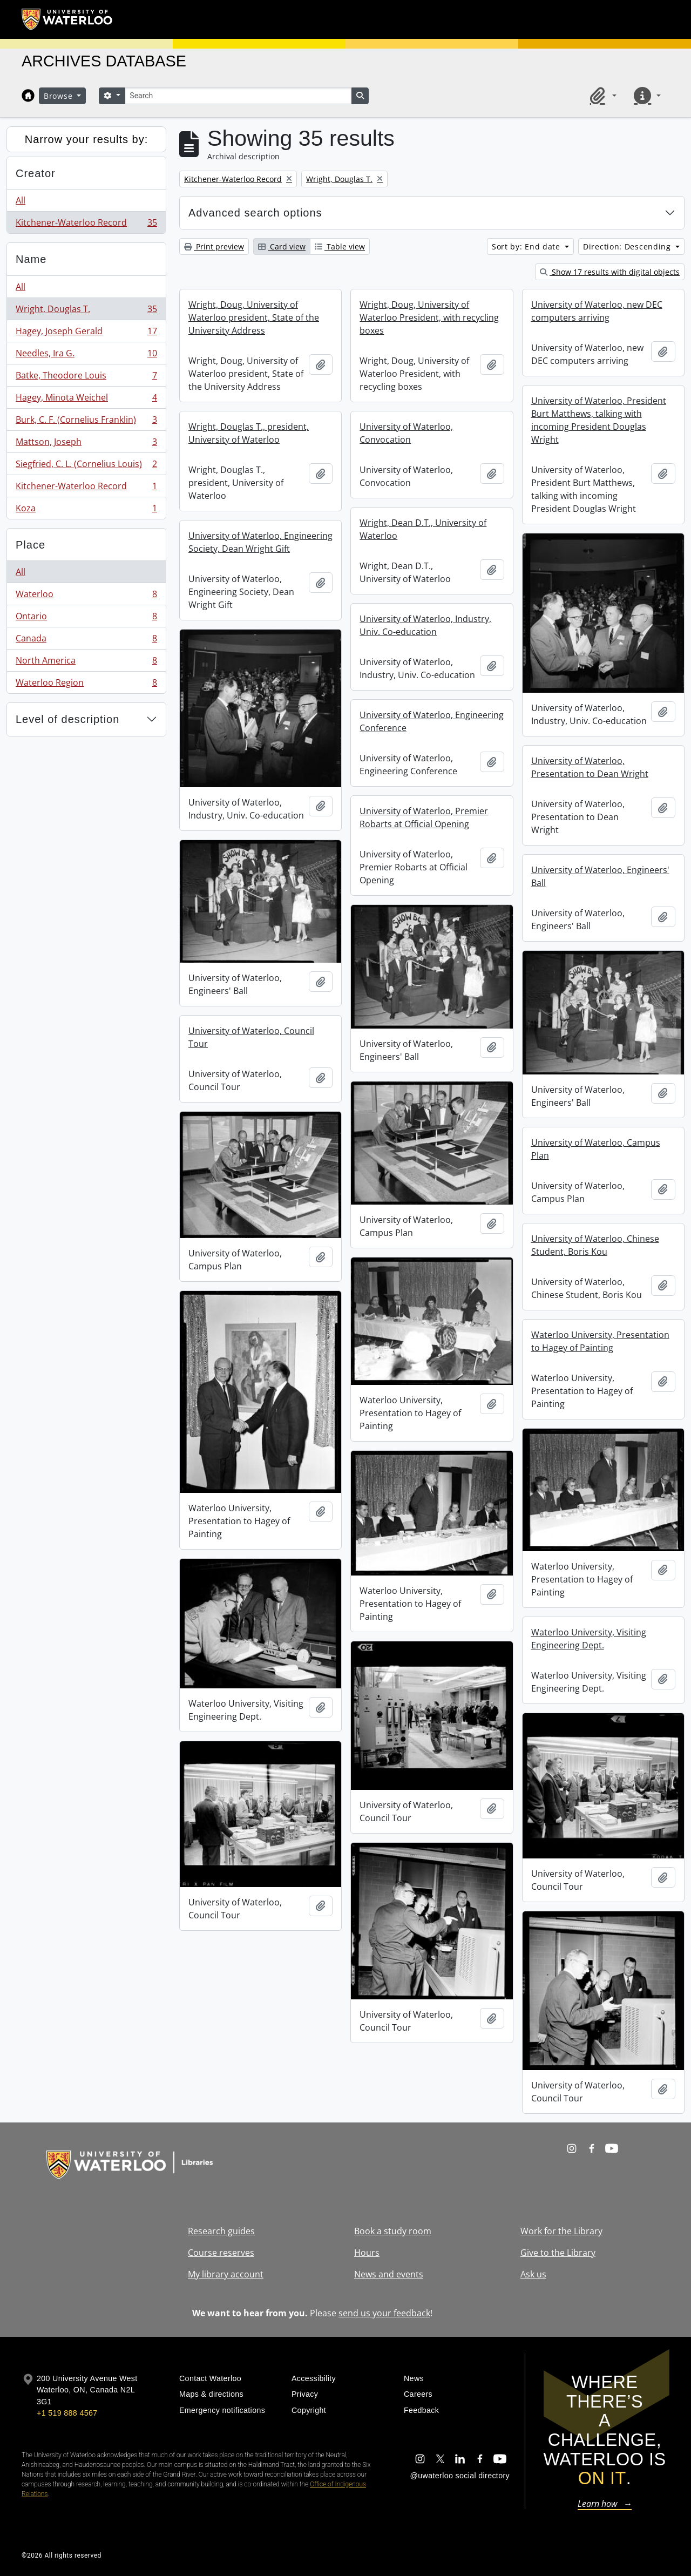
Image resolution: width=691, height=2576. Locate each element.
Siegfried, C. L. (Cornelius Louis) (86, 466)
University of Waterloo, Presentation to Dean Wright (589, 767)
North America (86, 663)
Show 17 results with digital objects (610, 272)
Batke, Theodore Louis (86, 378)
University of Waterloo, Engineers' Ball (600, 876)
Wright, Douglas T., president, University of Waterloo (248, 433)
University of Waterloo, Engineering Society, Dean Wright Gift (260, 542)
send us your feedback (384, 2313)
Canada (86, 641)
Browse (59, 96)
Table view (340, 246)
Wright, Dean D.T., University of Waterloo (423, 529)
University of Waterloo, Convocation (406, 433)
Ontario (86, 618)
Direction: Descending (628, 246)
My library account (225, 2274)
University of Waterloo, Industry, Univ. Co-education (425, 625)
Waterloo (86, 596)
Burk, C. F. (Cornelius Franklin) (86, 422)
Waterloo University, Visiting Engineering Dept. (588, 1638)
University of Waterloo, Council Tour (251, 1037)
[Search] (238, 95)
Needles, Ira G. (86, 355)
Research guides (221, 2231)
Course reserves (221, 2253)
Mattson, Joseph (86, 444)
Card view (282, 246)
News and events (388, 2274)
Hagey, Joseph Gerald (86, 333)
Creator (36, 173)
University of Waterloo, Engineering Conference (432, 721)
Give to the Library (557, 2253)
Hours (367, 2253)
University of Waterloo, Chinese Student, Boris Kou (595, 1245)
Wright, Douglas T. (86, 311)
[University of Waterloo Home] (67, 19)
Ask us (533, 2274)
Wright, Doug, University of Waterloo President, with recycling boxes (429, 317)
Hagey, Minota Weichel (86, 400)
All (20, 200)
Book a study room (392, 2231)
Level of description (67, 719)
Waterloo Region (86, 684)
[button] (601, 96)
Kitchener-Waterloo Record (86, 224)
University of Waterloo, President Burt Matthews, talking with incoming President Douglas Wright (598, 420)
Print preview (214, 246)
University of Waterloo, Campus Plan (595, 1149)
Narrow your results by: (86, 139)
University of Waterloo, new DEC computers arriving (596, 311)
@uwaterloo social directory (460, 2475)
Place (30, 545)
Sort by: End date (527, 246)
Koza (86, 510)
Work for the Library (561, 2231)
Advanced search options (255, 213)
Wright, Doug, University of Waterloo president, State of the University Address (253, 317)
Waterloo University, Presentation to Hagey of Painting (600, 1341)
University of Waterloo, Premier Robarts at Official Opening (424, 817)
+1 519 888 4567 (67, 2413)
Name (31, 259)
